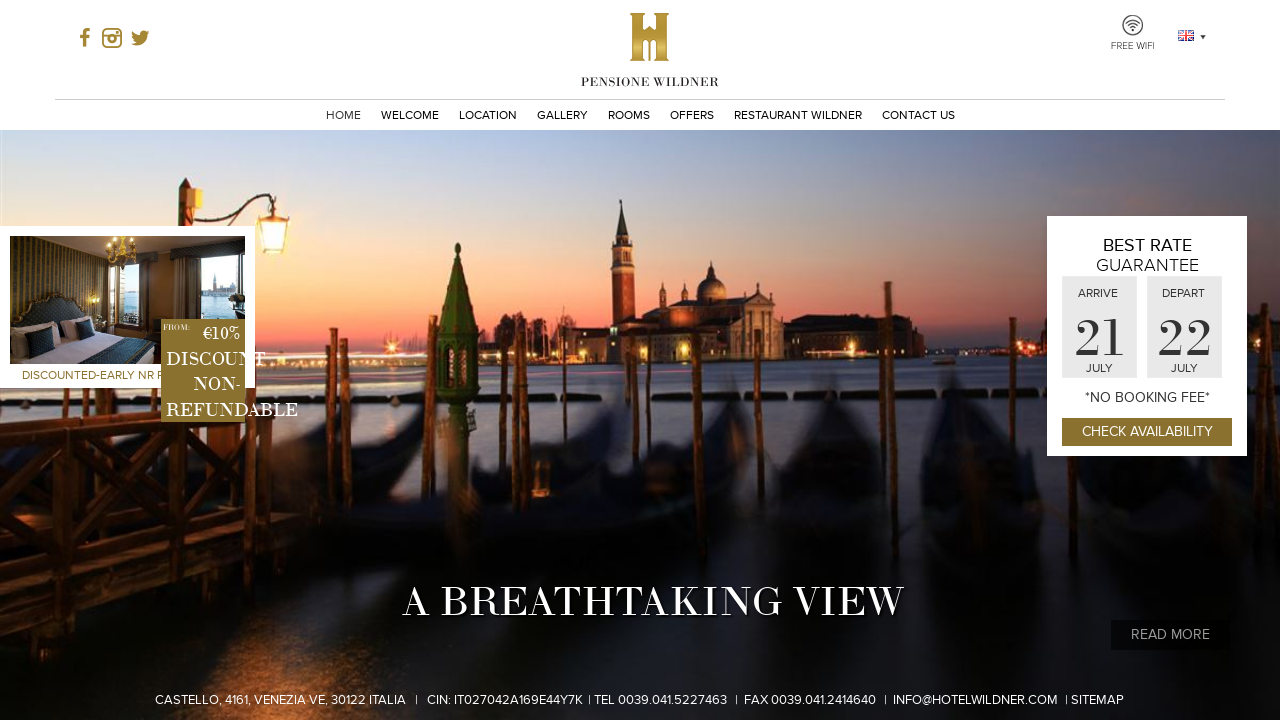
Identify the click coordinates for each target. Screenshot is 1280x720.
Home (343, 115)
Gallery (562, 115)
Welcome (410, 115)
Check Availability (1147, 431)
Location (488, 115)
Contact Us (918, 115)
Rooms (629, 115)
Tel (660, 700)
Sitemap (1097, 700)
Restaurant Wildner (798, 115)
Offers (692, 115)
